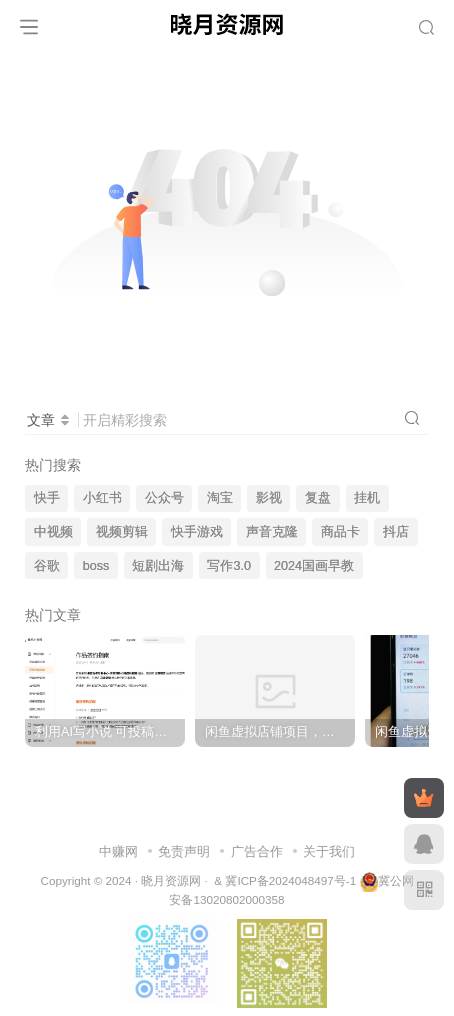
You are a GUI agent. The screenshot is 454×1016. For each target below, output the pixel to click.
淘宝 (220, 498)
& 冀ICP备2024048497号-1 (285, 880)
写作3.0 (229, 566)
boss (96, 566)
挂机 (367, 498)
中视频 (53, 532)
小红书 (102, 498)
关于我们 (329, 851)
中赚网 (118, 851)
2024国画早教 (314, 566)
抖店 (396, 532)
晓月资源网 (171, 880)
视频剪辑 (122, 532)
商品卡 (340, 532)
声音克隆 (272, 532)
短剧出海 (158, 566)
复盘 (318, 498)
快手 (47, 498)
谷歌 (47, 566)
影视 (269, 498)
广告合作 (257, 851)
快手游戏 (197, 532)
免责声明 (184, 851)
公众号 (164, 498)
